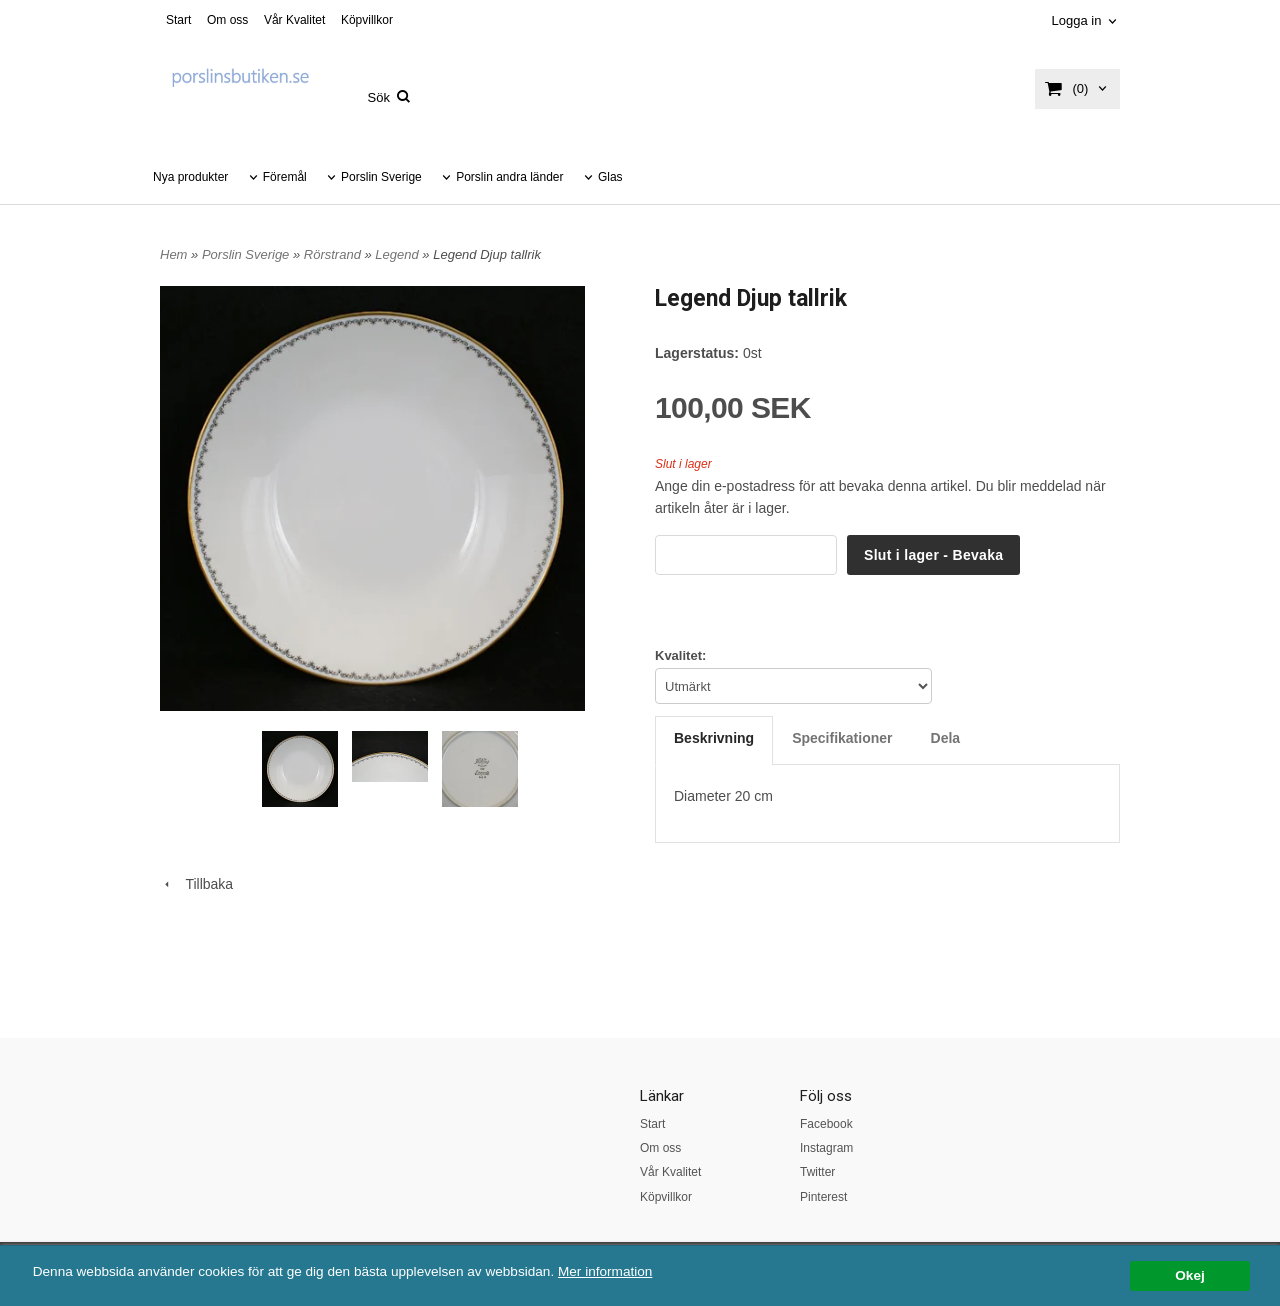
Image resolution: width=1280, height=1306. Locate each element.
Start (178, 20)
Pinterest (823, 1197)
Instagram (826, 1148)
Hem (173, 254)
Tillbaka (196, 884)
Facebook (826, 1124)
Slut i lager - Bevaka (933, 555)
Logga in (1076, 20)
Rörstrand (334, 254)
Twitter (817, 1172)
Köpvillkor (367, 20)
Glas (610, 177)
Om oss (227, 20)
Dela (946, 738)
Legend (398, 254)
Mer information (605, 1271)
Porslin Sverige (381, 177)
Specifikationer (842, 738)
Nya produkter (190, 177)
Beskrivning (714, 738)
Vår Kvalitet (294, 20)
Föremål (285, 177)
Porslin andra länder (509, 177)
